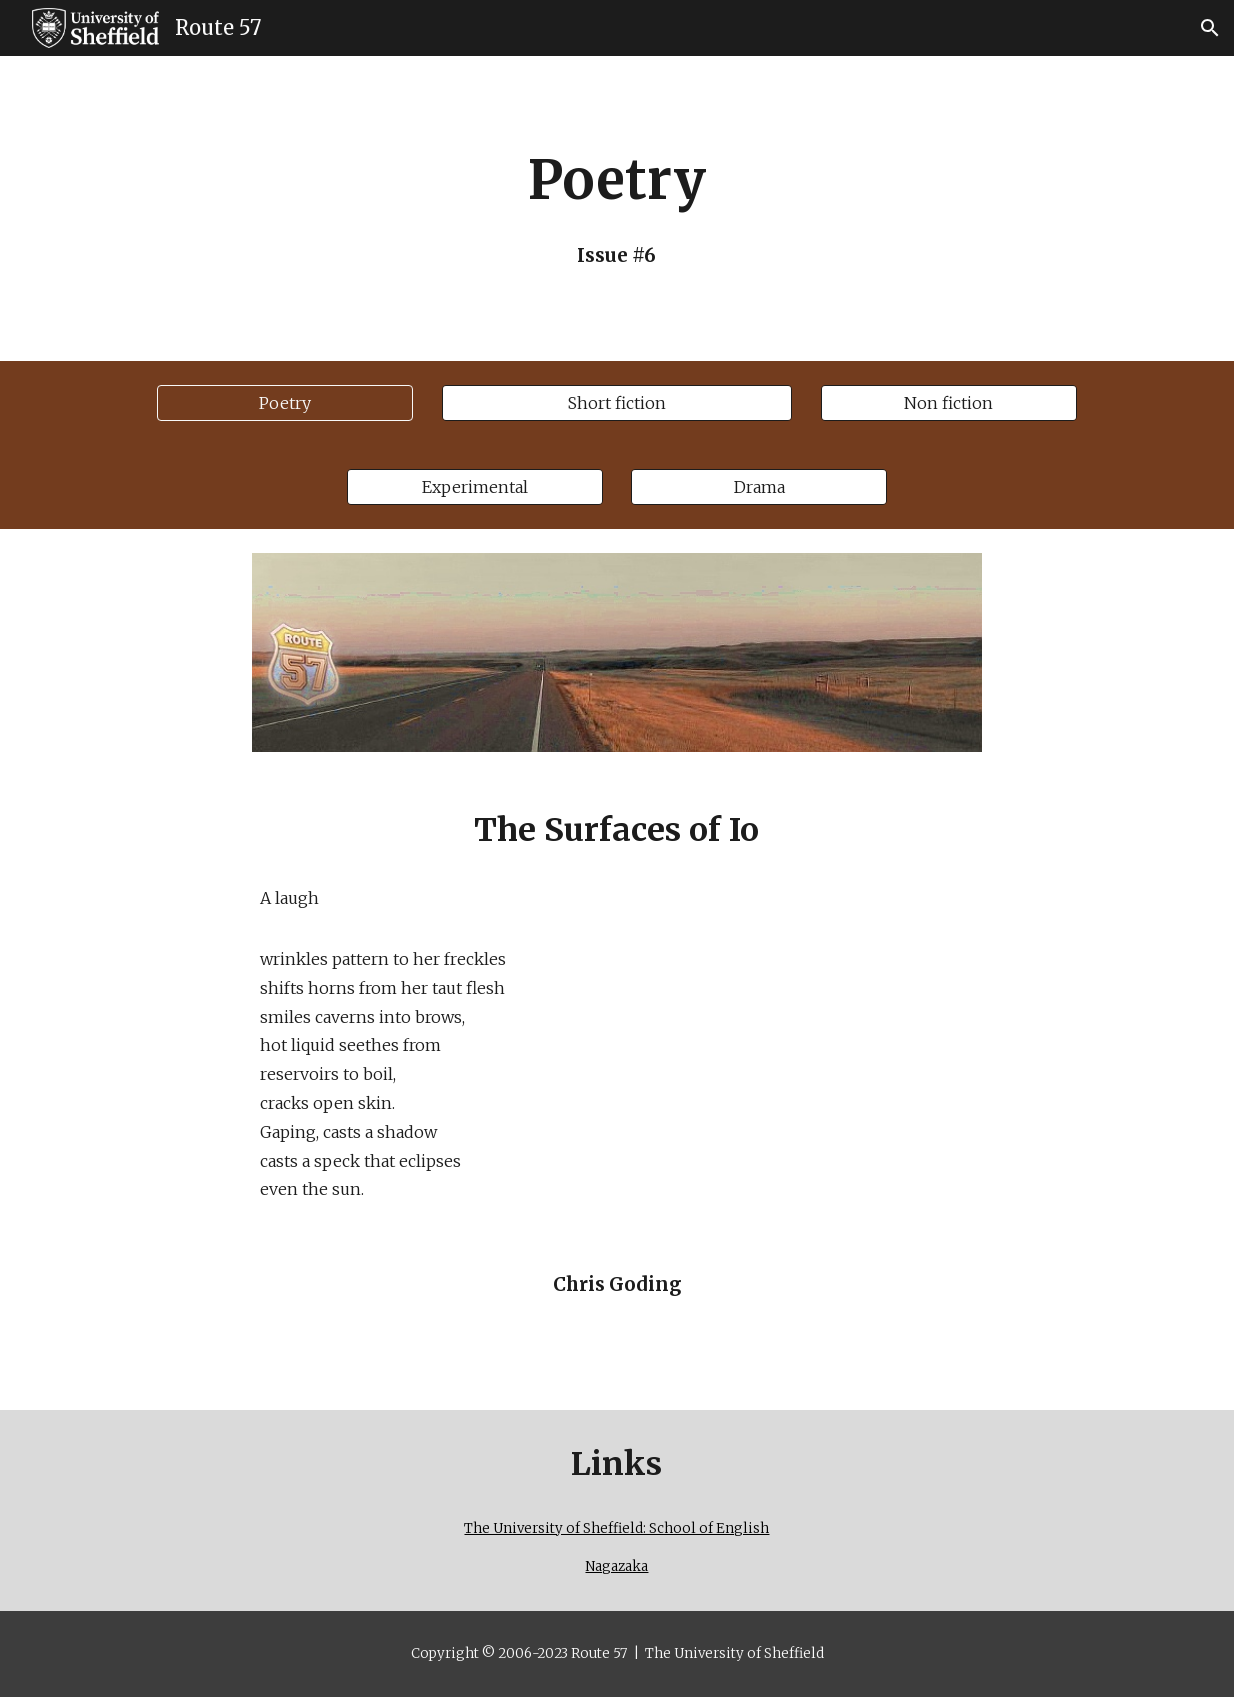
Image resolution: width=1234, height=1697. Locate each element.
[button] (1210, 28)
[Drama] (759, 487)
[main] (617, 208)
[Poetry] (285, 403)
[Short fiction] (617, 403)
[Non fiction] (949, 403)
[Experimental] (475, 487)
